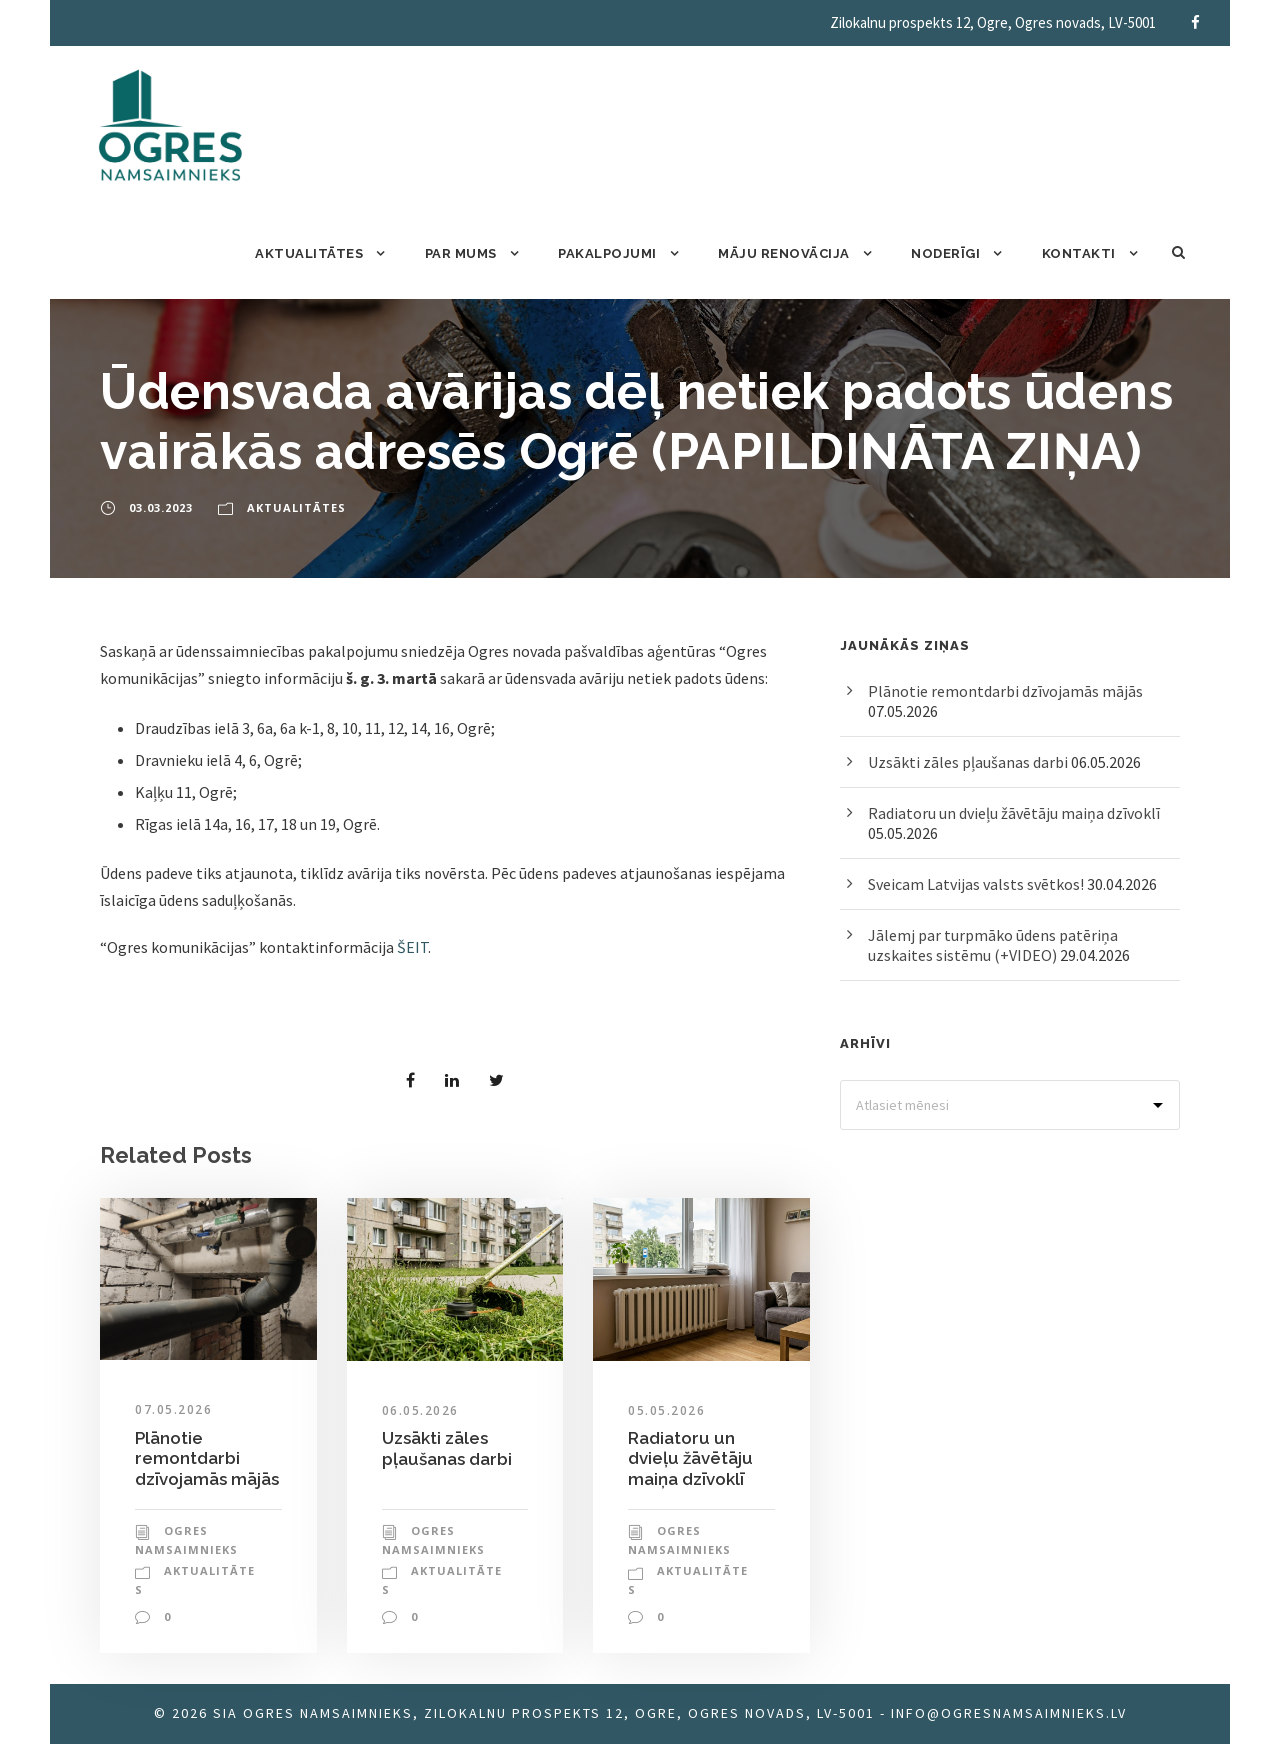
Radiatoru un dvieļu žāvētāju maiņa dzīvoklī (690, 1458)
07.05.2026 (173, 1409)
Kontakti (1079, 253)
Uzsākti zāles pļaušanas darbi (447, 1448)
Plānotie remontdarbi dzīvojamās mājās (207, 1458)
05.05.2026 (666, 1410)
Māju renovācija (784, 253)
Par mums (461, 253)
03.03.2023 (161, 507)
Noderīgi (945, 253)
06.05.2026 (420, 1410)
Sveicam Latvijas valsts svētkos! (976, 884)
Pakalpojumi (607, 253)
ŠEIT (412, 947)
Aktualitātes (309, 253)
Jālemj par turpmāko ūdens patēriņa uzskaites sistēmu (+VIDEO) (993, 945)
